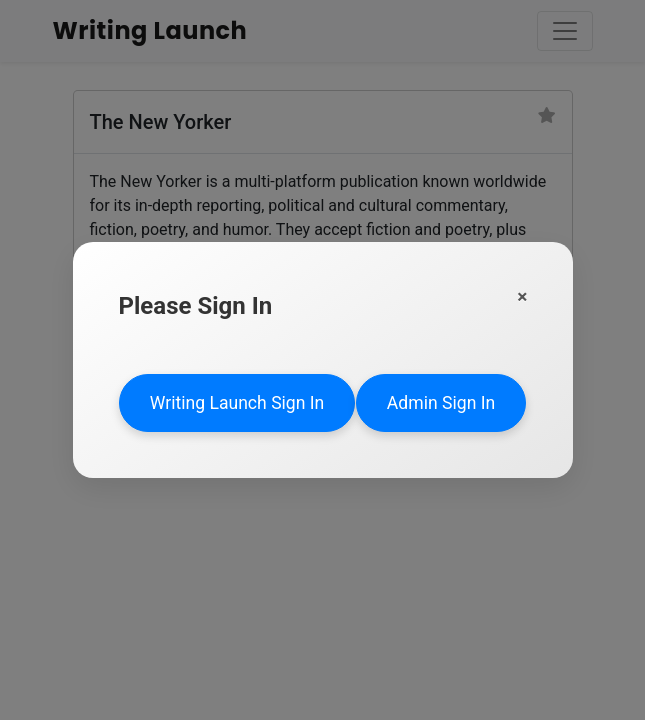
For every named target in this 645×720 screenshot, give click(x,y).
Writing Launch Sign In (237, 403)
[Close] (522, 296)
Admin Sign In (441, 403)
